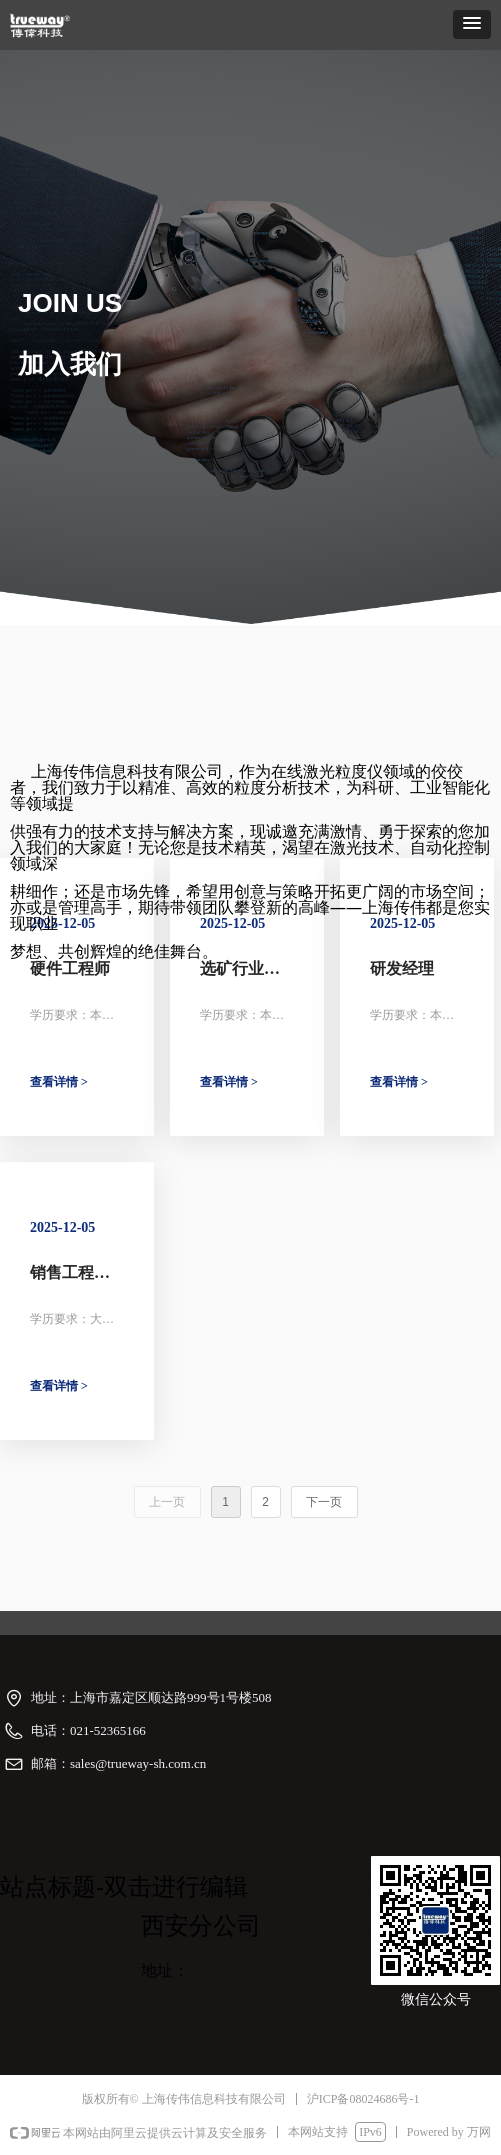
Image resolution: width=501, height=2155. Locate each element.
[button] (472, 24)
